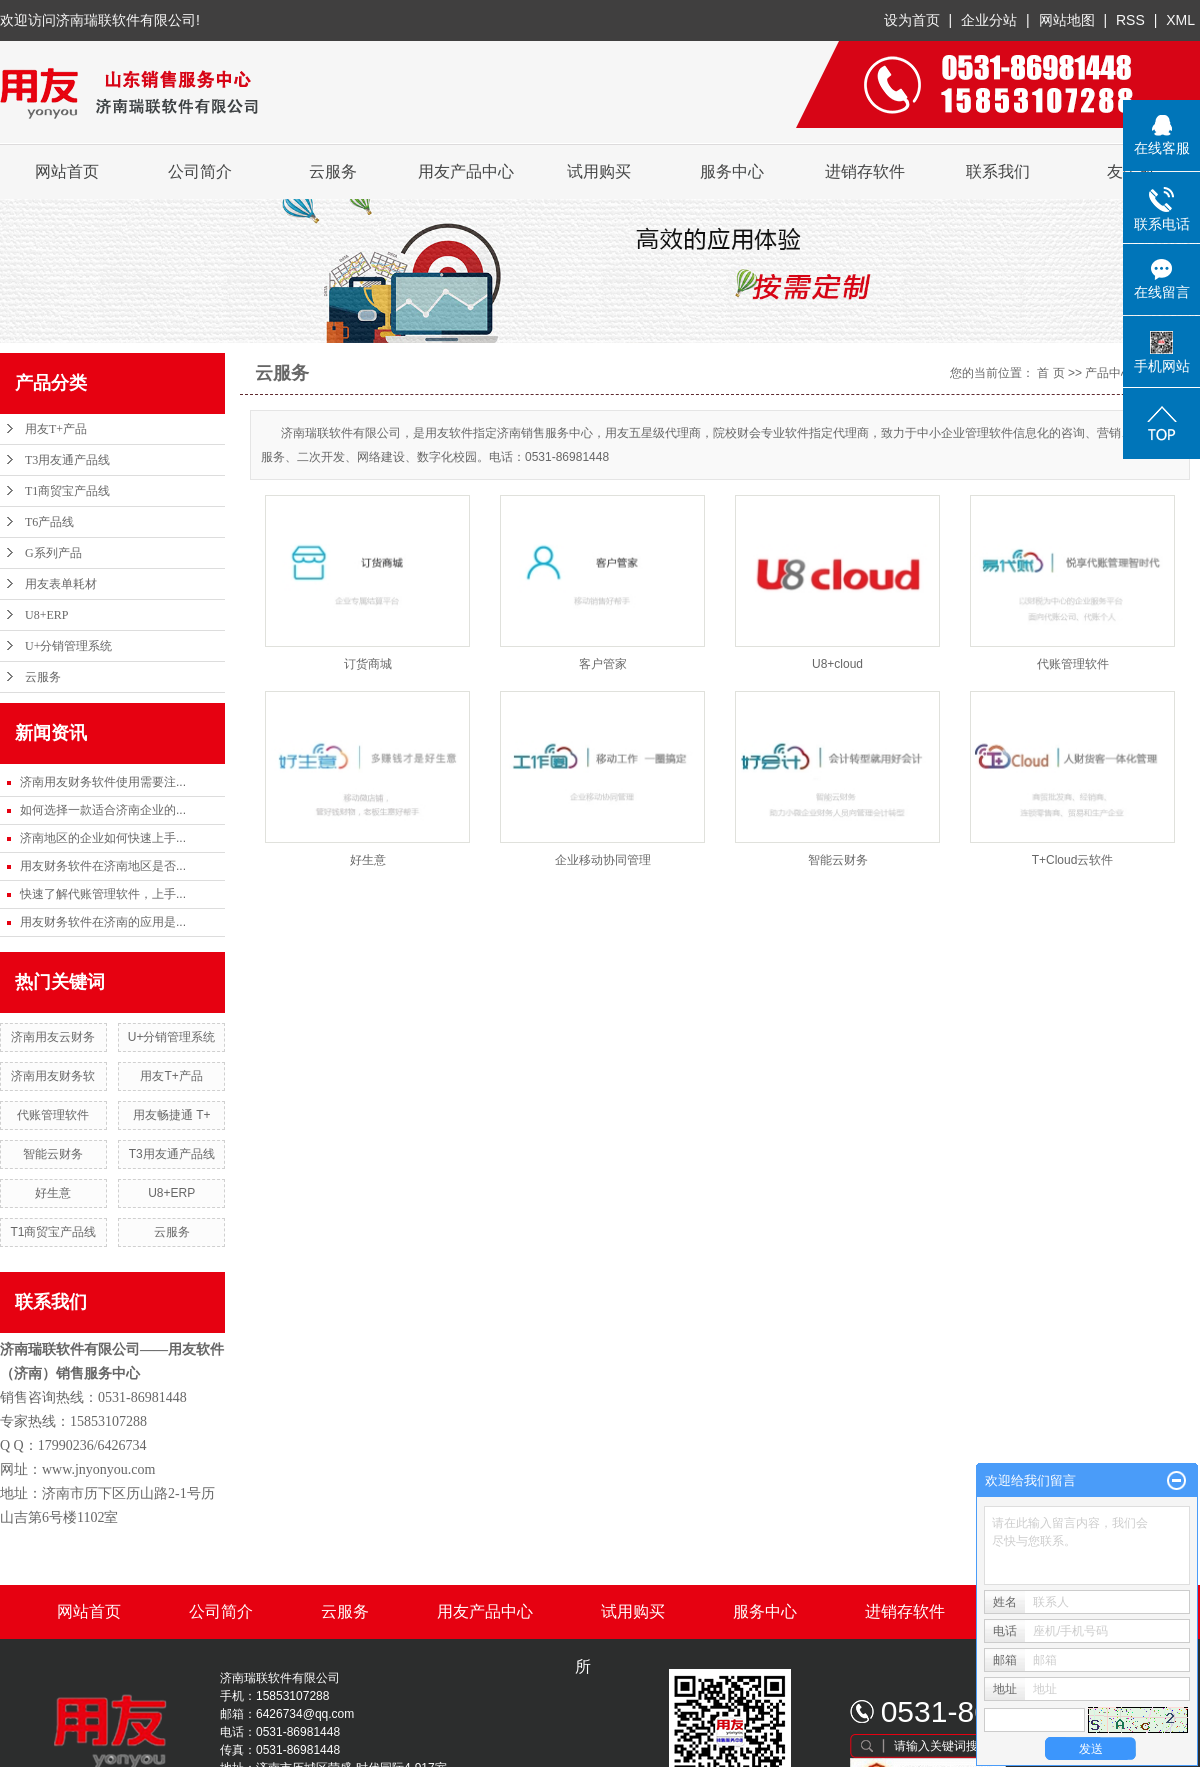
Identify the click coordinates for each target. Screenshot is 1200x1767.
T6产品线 (49, 522)
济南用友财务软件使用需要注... (103, 782)
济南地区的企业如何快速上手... (103, 838)
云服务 (333, 171)
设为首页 (912, 20)
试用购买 (599, 171)
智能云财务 (53, 1154)
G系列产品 (53, 553)
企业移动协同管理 (603, 860)
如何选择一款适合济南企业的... (103, 810)
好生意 (53, 1193)
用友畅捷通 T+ (172, 1115)
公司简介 (200, 171)
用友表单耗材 (61, 584)
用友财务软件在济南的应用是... (103, 922)
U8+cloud (837, 664)
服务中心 (732, 171)
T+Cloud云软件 (1073, 860)
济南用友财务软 (53, 1076)
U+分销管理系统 (68, 646)
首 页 (1050, 373)
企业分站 (989, 20)
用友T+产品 (56, 429)
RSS (1130, 20)
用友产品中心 (466, 171)
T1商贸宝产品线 (67, 491)
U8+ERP (46, 615)
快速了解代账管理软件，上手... (103, 894)
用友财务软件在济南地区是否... (103, 866)
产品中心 (1109, 373)
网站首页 (67, 171)
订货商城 (368, 664)
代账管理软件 (53, 1115)
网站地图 (1069, 20)
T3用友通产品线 (67, 460)
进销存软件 (865, 171)
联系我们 (998, 171)
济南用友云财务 (53, 1037)
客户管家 (603, 664)
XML (1180, 20)
